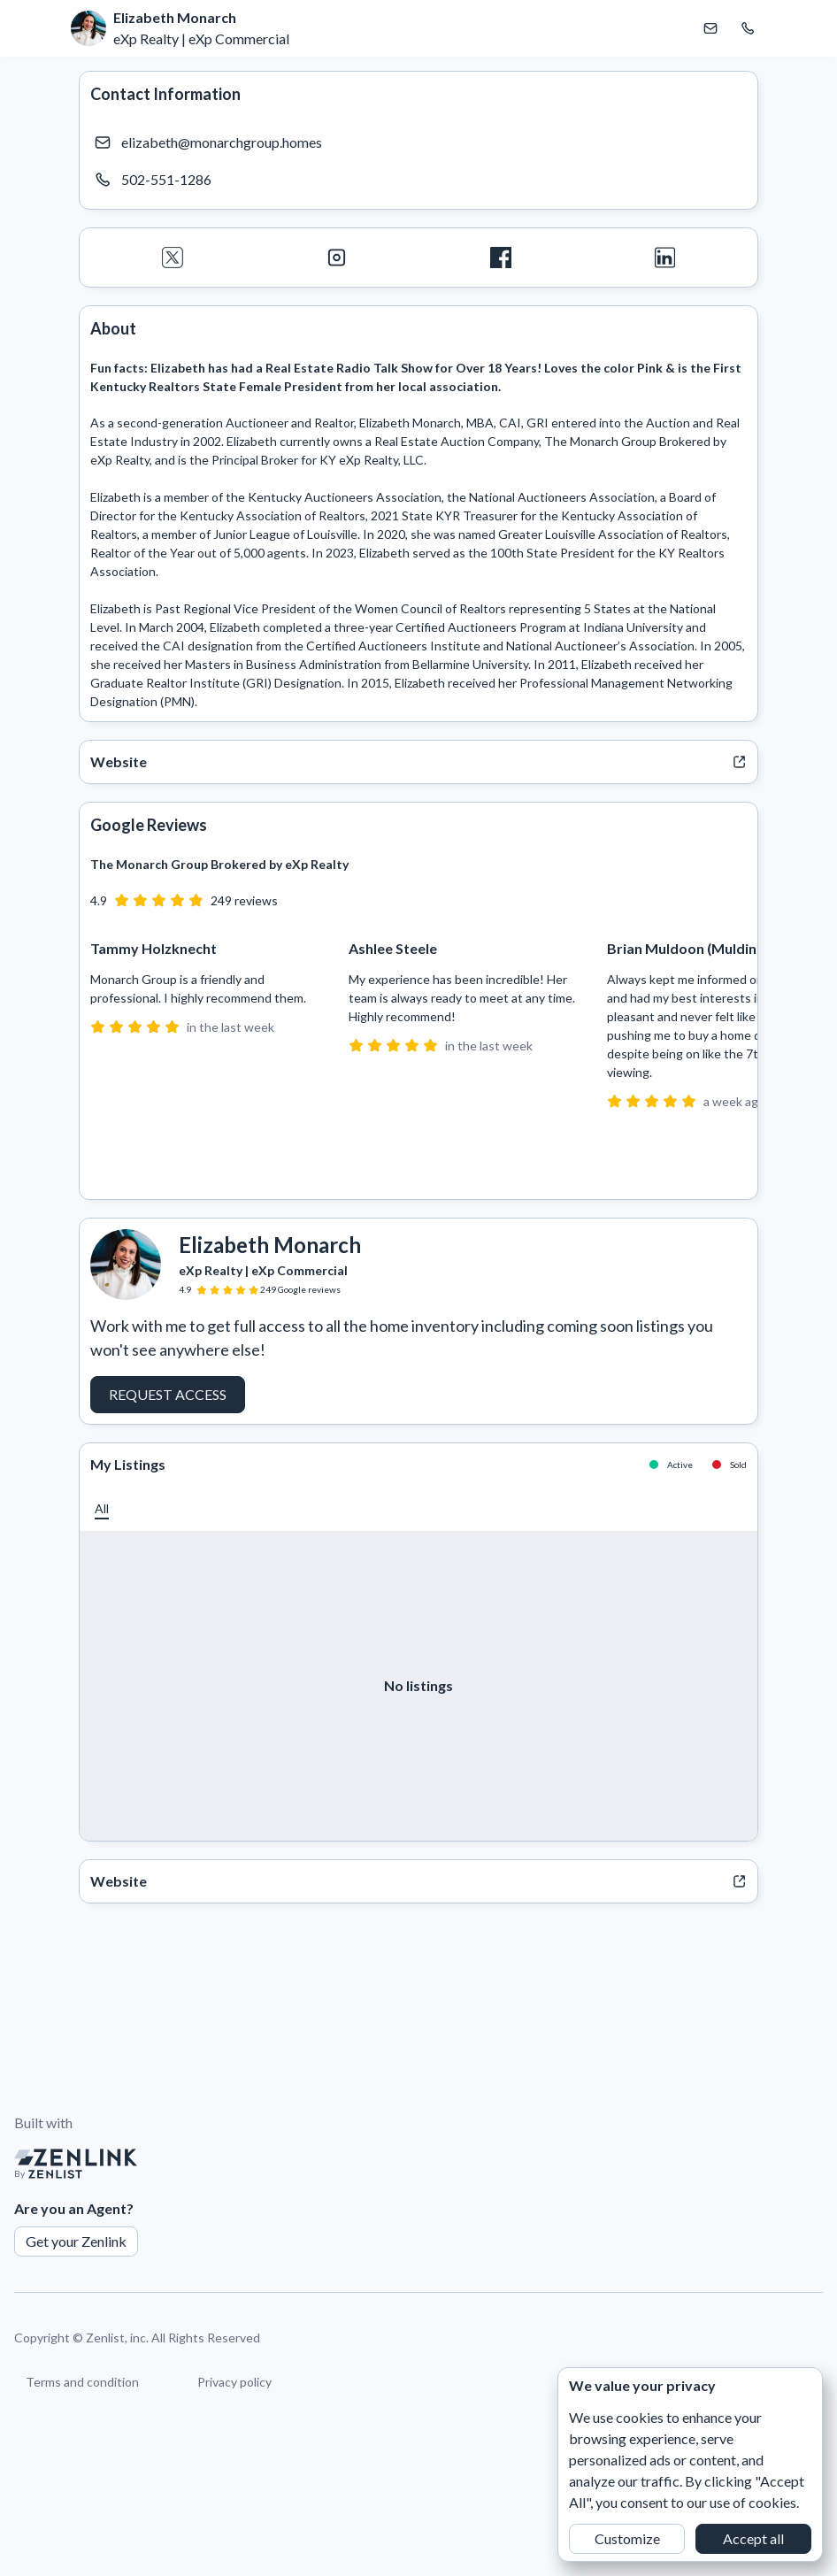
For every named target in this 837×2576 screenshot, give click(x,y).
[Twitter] (172, 257)
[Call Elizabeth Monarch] (747, 28)
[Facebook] (500, 257)
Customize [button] (627, 2538)
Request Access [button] (168, 1394)
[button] (101, 1508)
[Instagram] (337, 257)
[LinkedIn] (665, 257)
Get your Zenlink (76, 2241)
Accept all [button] (753, 2538)
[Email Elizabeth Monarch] (710, 28)
